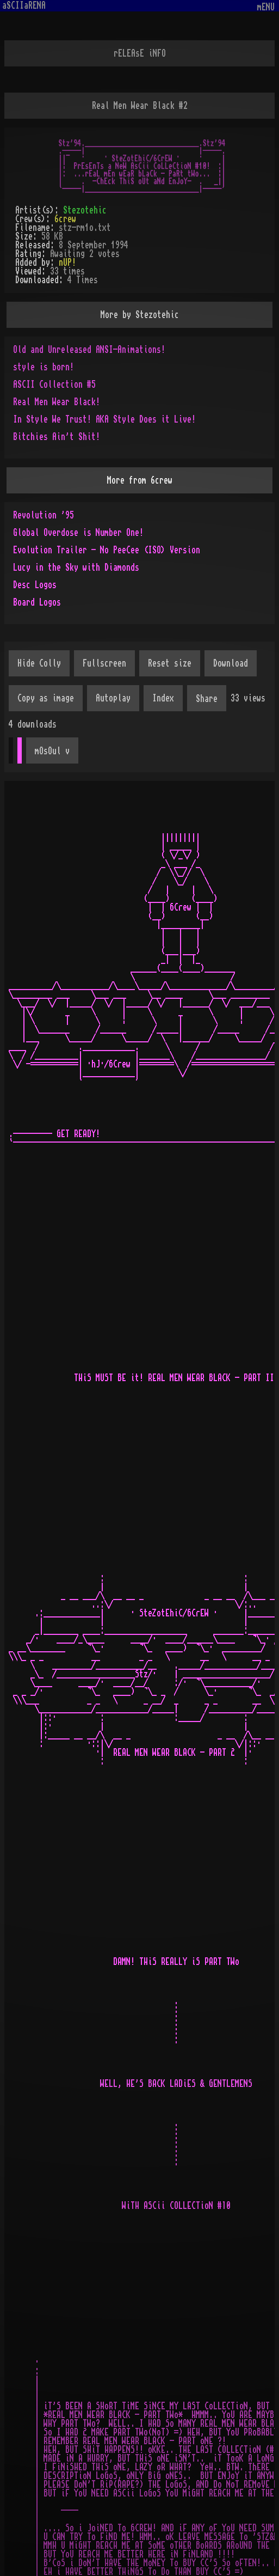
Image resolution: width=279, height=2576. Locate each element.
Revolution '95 (43, 515)
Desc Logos (35, 585)
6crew (65, 219)
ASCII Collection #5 (54, 384)
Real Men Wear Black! (56, 402)
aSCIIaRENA (24, 5)
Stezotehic (85, 210)
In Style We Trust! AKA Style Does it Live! (104, 419)
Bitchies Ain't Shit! (56, 436)
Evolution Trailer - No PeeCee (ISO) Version (106, 550)
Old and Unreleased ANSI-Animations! (89, 349)
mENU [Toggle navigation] (266, 7)
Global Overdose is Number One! (78, 532)
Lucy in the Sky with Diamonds (76, 567)
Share (207, 698)
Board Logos (37, 602)
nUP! (67, 262)
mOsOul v (52, 751)
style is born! (43, 367)
